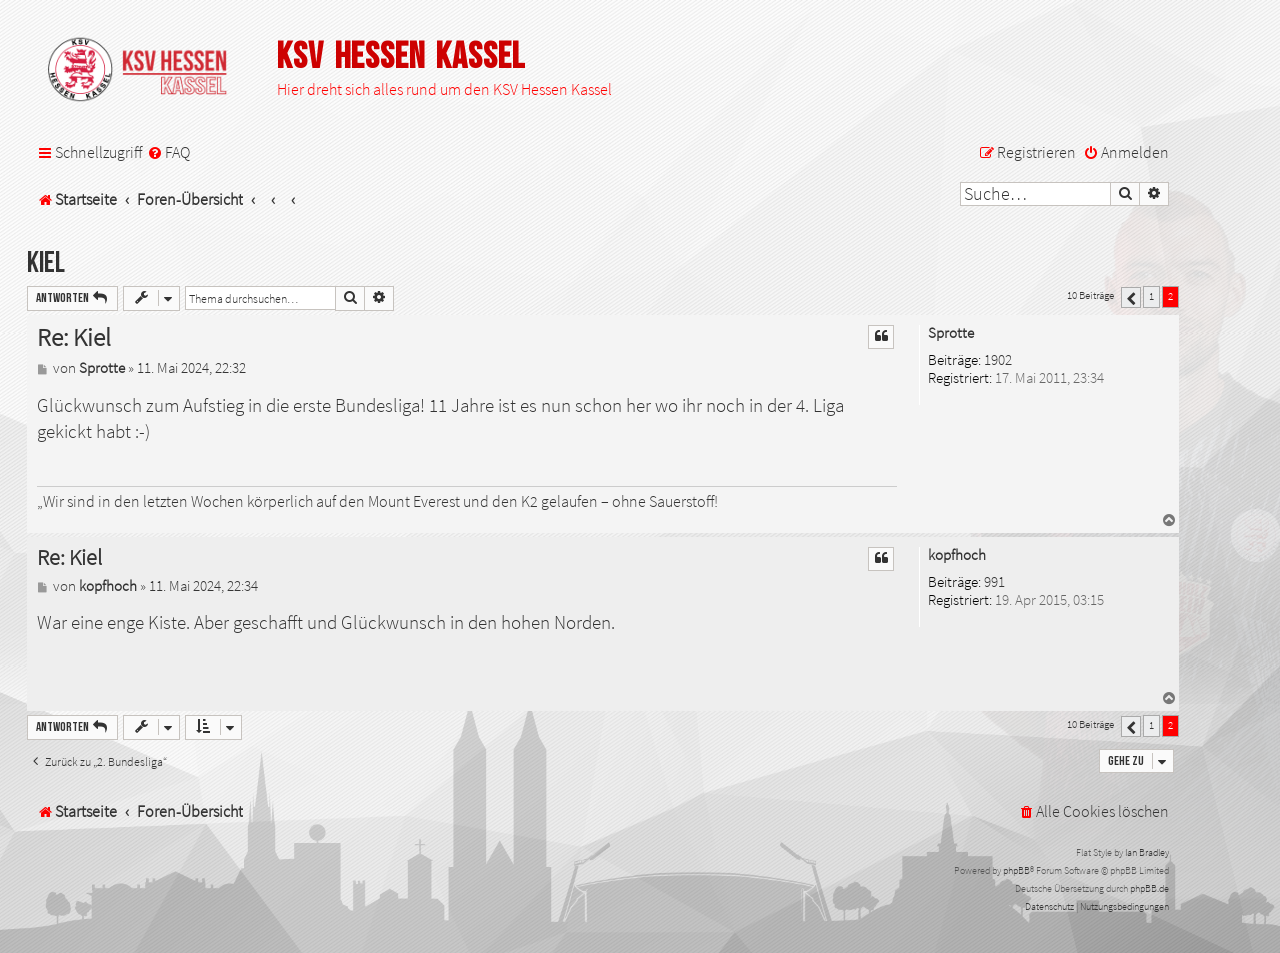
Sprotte (951, 333)
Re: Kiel (74, 337)
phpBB (1016, 870)
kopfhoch (957, 555)
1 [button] (1151, 296)
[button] (1131, 297)
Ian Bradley (1147, 852)
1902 (998, 360)
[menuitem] (168, 152)
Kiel (46, 263)
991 (994, 582)
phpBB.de (1149, 888)
